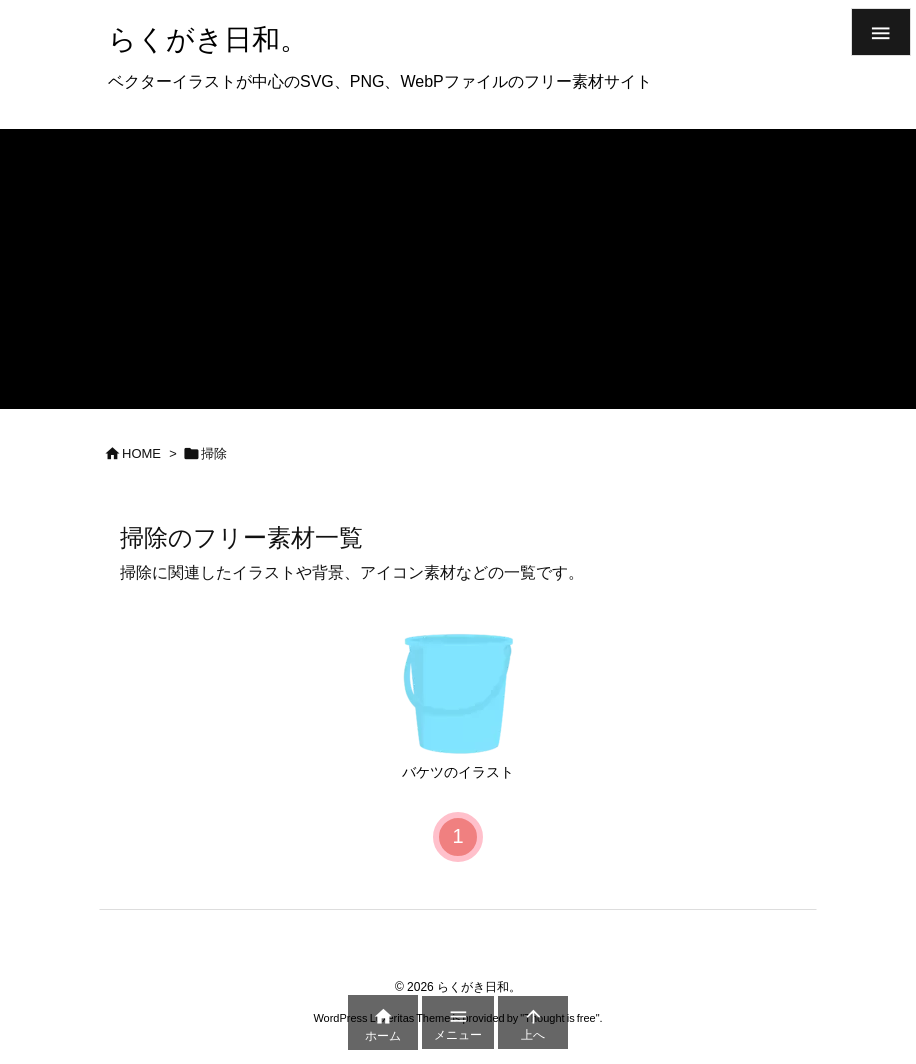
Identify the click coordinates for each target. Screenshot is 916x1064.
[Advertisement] (458, 269)
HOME (141, 453)
